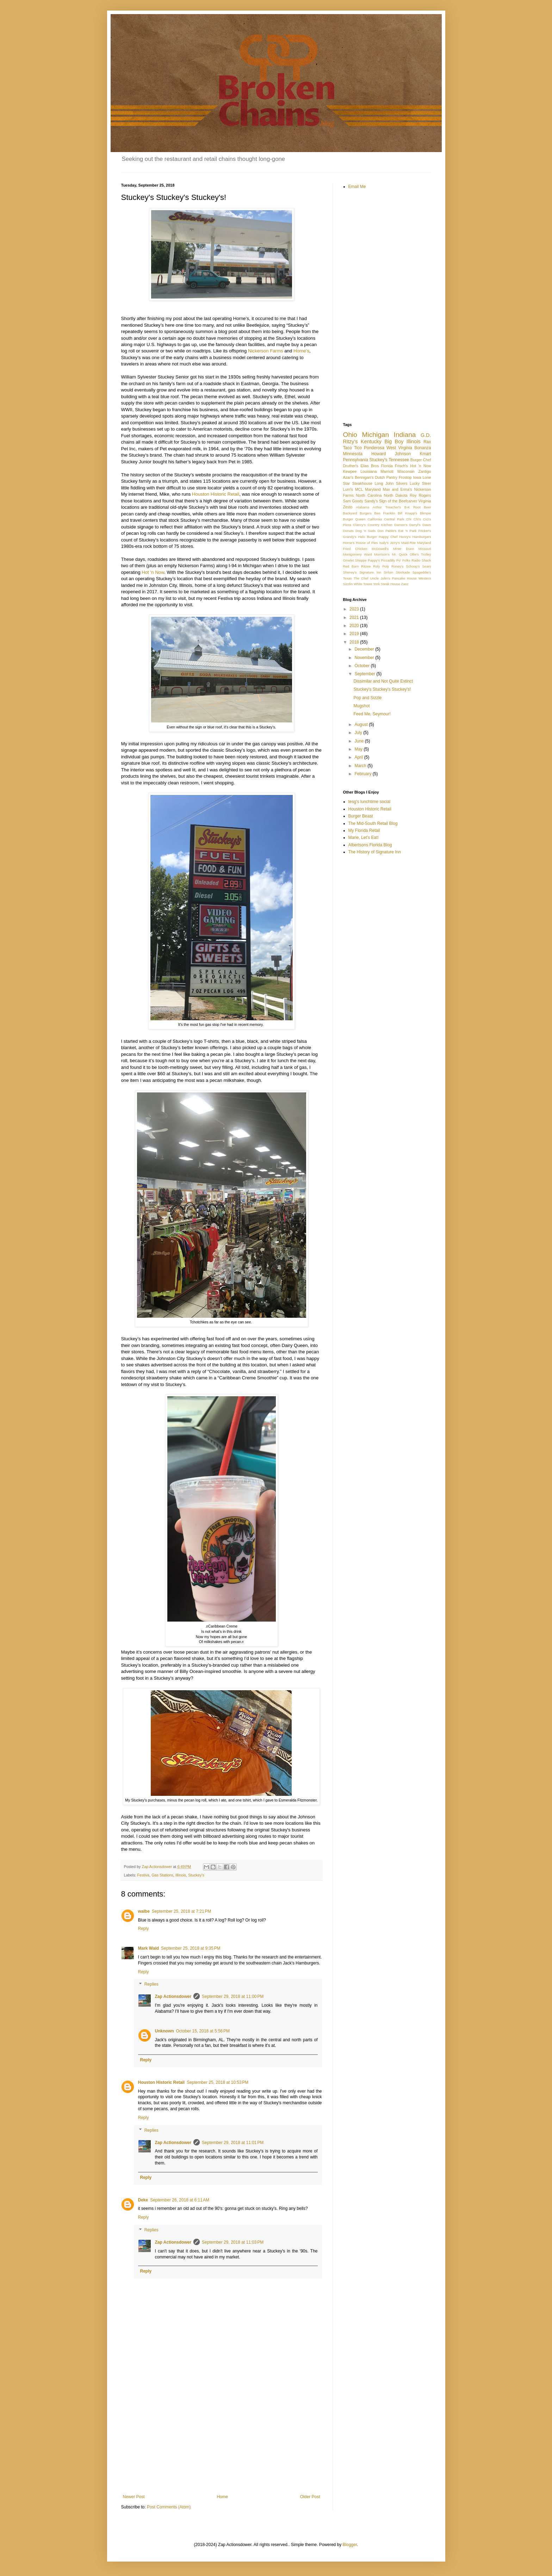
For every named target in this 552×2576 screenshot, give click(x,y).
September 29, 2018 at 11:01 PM (232, 2142)
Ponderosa (374, 447)
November (364, 657)
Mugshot (361, 705)
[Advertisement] (221, 2436)
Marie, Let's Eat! (363, 837)
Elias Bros (369, 466)
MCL (359, 489)
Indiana (405, 434)
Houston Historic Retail (215, 494)
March (360, 765)
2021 (354, 617)
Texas (347, 578)
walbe (144, 1911)
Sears (426, 566)
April (359, 757)
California (374, 519)
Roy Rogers (420, 495)
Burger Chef (420, 460)
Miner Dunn (403, 549)
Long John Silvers (390, 483)
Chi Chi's (413, 519)
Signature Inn (370, 572)
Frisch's (401, 466)
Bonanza (422, 447)
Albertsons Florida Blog (370, 844)
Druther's (350, 466)
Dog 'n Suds (365, 531)
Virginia (424, 501)
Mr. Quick (399, 554)
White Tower (363, 584)
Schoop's (413, 566)
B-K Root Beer (417, 507)
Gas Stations (162, 1875)
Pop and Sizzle (367, 697)
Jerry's (395, 543)
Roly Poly (381, 566)
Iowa (417, 477)
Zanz (404, 584)
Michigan (375, 434)
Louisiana (368, 471)
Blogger (350, 2544)
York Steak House (386, 584)
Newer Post (134, 2496)
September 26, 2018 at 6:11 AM (179, 2200)
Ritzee (366, 566)
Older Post (310, 2496)
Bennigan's (364, 477)
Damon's (401, 525)
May (359, 749)
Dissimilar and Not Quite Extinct (383, 681)
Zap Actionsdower (173, 1996)
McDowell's (380, 549)
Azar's (348, 477)
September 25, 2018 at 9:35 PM (190, 1948)
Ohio (350, 434)
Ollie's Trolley (420, 554)
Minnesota (352, 453)
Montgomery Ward (357, 554)
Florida (387, 466)
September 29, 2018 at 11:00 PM (232, 1996)
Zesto (348, 507)
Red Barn (351, 566)
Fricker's (424, 531)
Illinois (180, 1875)
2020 (354, 625)
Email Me (357, 186)
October (362, 665)
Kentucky (371, 441)
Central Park (394, 519)
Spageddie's (422, 572)
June (359, 741)
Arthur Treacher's (387, 507)
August (361, 724)
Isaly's (384, 543)
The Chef (361, 578)
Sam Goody (353, 501)
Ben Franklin (384, 513)
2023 (354, 609)
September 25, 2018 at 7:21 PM (181, 1911)
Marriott (386, 471)
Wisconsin (406, 471)
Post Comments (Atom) (169, 2507)
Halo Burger (367, 537)
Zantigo (424, 471)
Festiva (143, 1875)
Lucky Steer (420, 483)
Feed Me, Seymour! (371, 714)
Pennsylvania (355, 459)
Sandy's (371, 501)
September (365, 673)
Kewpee (350, 471)
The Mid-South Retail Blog (373, 823)
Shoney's (350, 572)
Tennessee (399, 459)
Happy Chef (388, 537)
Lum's (348, 489)
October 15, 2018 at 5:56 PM (203, 2031)
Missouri (424, 549)
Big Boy (393, 441)
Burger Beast (360, 816)
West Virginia (399, 447)
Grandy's (349, 537)
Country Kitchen (379, 525)
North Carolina (369, 495)
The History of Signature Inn (374, 852)
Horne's (349, 543)
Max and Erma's (397, 489)
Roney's (397, 566)
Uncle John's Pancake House (393, 578)
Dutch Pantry (386, 477)
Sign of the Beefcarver (398, 501)
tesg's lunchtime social (369, 801)
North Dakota (396, 495)
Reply (143, 1928)
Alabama (362, 507)
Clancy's (359, 525)
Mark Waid (148, 1948)
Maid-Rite (408, 543)
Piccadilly (388, 560)
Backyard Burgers (357, 513)
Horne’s (301, 350)
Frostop (405, 477)
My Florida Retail (364, 830)
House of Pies (367, 543)
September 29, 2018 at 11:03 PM (232, 2242)
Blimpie (425, 513)
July (358, 732)
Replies (151, 1984)
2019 (354, 633)
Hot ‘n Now (153, 572)
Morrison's (382, 554)
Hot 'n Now (420, 466)
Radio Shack (421, 560)
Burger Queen (354, 519)
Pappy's (374, 560)
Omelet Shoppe (355, 560)
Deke (143, 2200)
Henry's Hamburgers (415, 537)
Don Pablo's (386, 531)
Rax (427, 441)
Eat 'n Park (407, 531)
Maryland (372, 489)
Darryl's (415, 525)
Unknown (164, 2031)
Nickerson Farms (266, 350)
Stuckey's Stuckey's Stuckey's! (382, 689)
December (364, 649)
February (363, 773)
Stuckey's (196, 1875)
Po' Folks (403, 560)
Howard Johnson (391, 453)
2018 (354, 642)
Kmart (425, 453)
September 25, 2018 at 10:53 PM (217, 2082)
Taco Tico (352, 447)
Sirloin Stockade (397, 572)
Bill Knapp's (407, 513)
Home (222, 2496)
